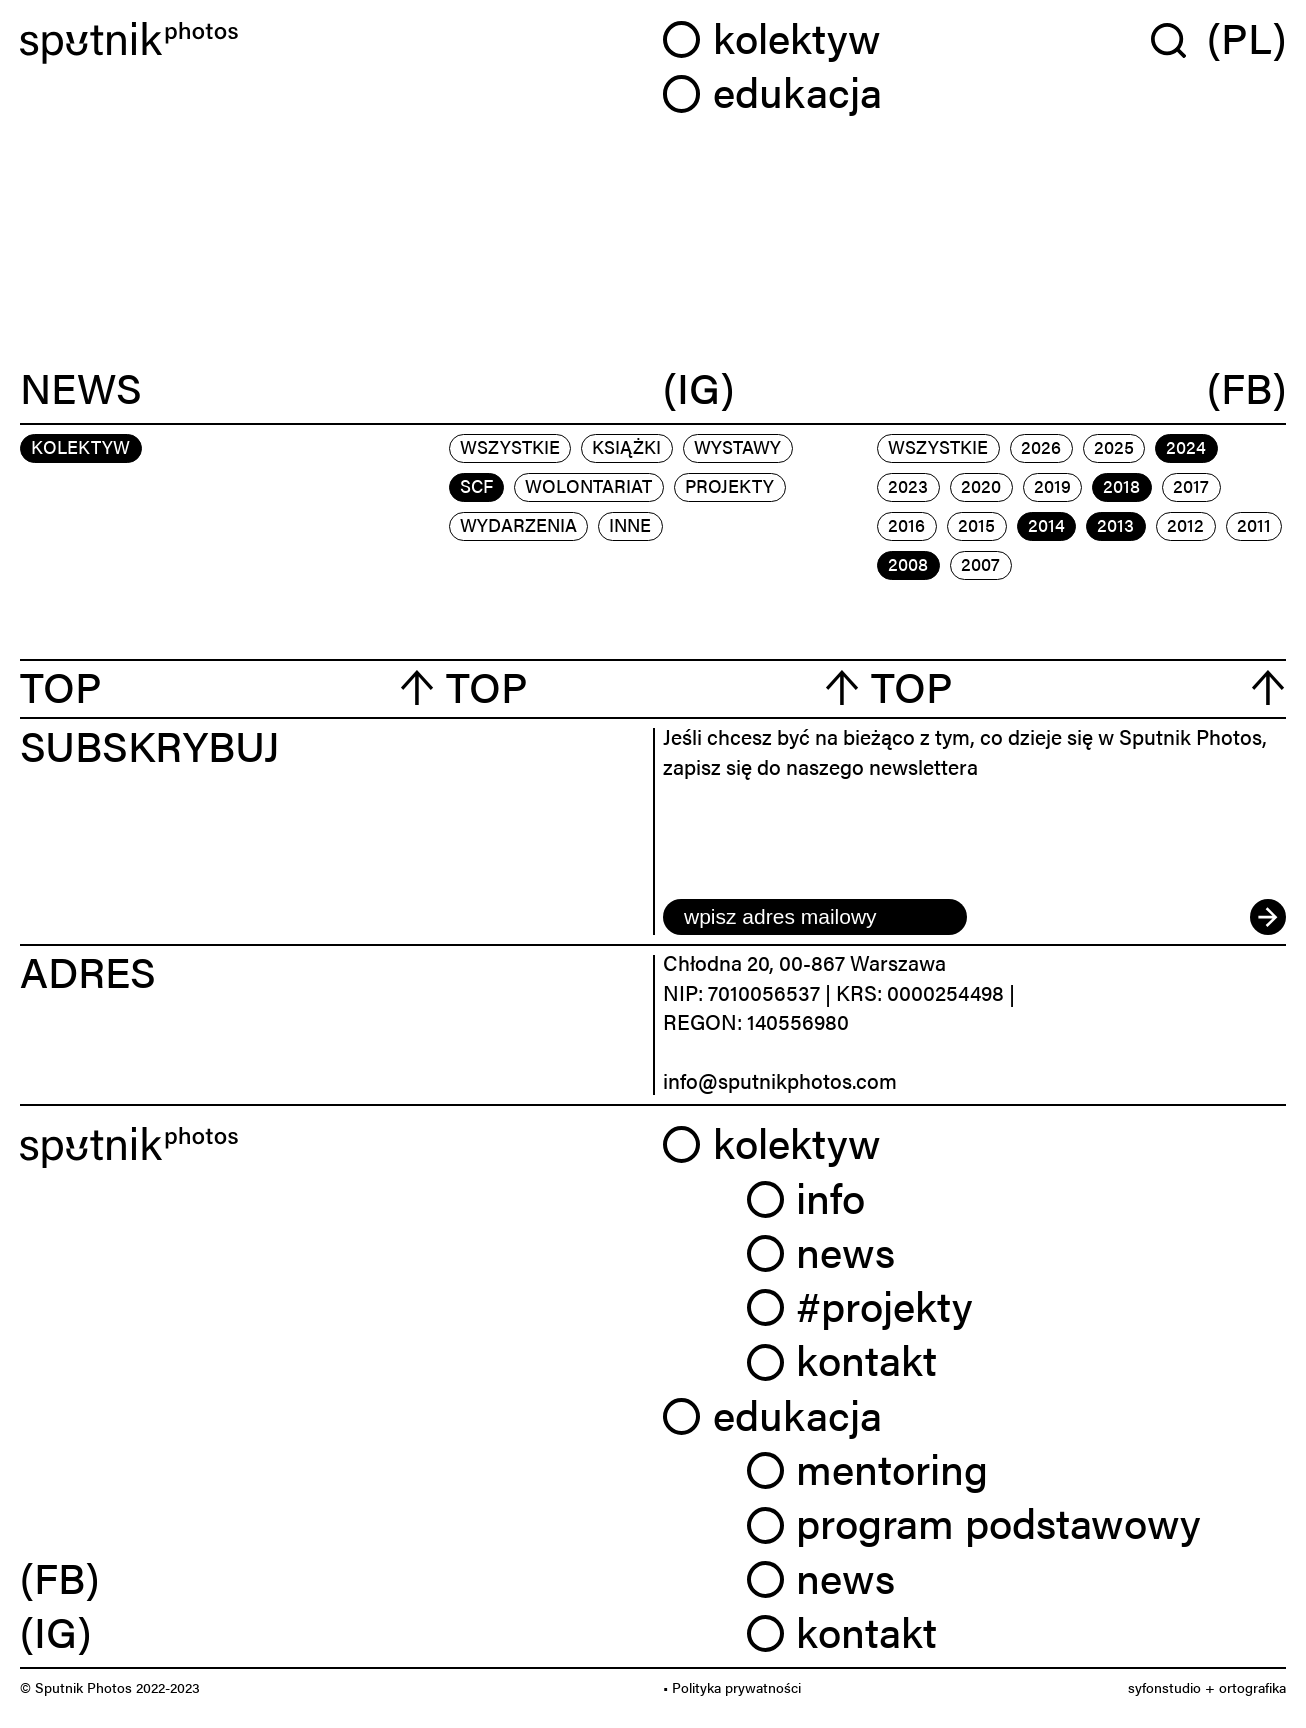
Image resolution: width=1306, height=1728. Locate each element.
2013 (1115, 524)
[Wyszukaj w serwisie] (1179, 39)
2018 (1121, 485)
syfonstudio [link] (1164, 1687)
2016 (906, 524)
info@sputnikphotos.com (780, 1080)
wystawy (737, 446)
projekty (729, 485)
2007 (980, 563)
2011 (1254, 524)
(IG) (698, 388)
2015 (976, 524)
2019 (1052, 485)
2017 (1191, 485)
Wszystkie (510, 446)
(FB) (1246, 388)
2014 (1046, 524)
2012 (1185, 524)
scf (476, 485)
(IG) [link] (55, 1630)
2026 (1041, 446)
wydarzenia (518, 524)
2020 (981, 485)
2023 (908, 485)
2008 (908, 563)
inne (630, 524)
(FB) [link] (59, 1576)
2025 (1114, 446)
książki (626, 446)
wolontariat (588, 485)
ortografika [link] (1252, 1687)
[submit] (1268, 917)
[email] (815, 917)
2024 (1186, 446)
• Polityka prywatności (732, 1687)
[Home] (331, 43)
